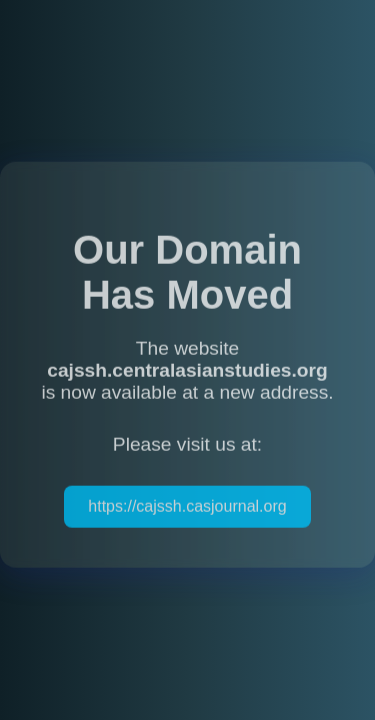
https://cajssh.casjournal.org (187, 507)
